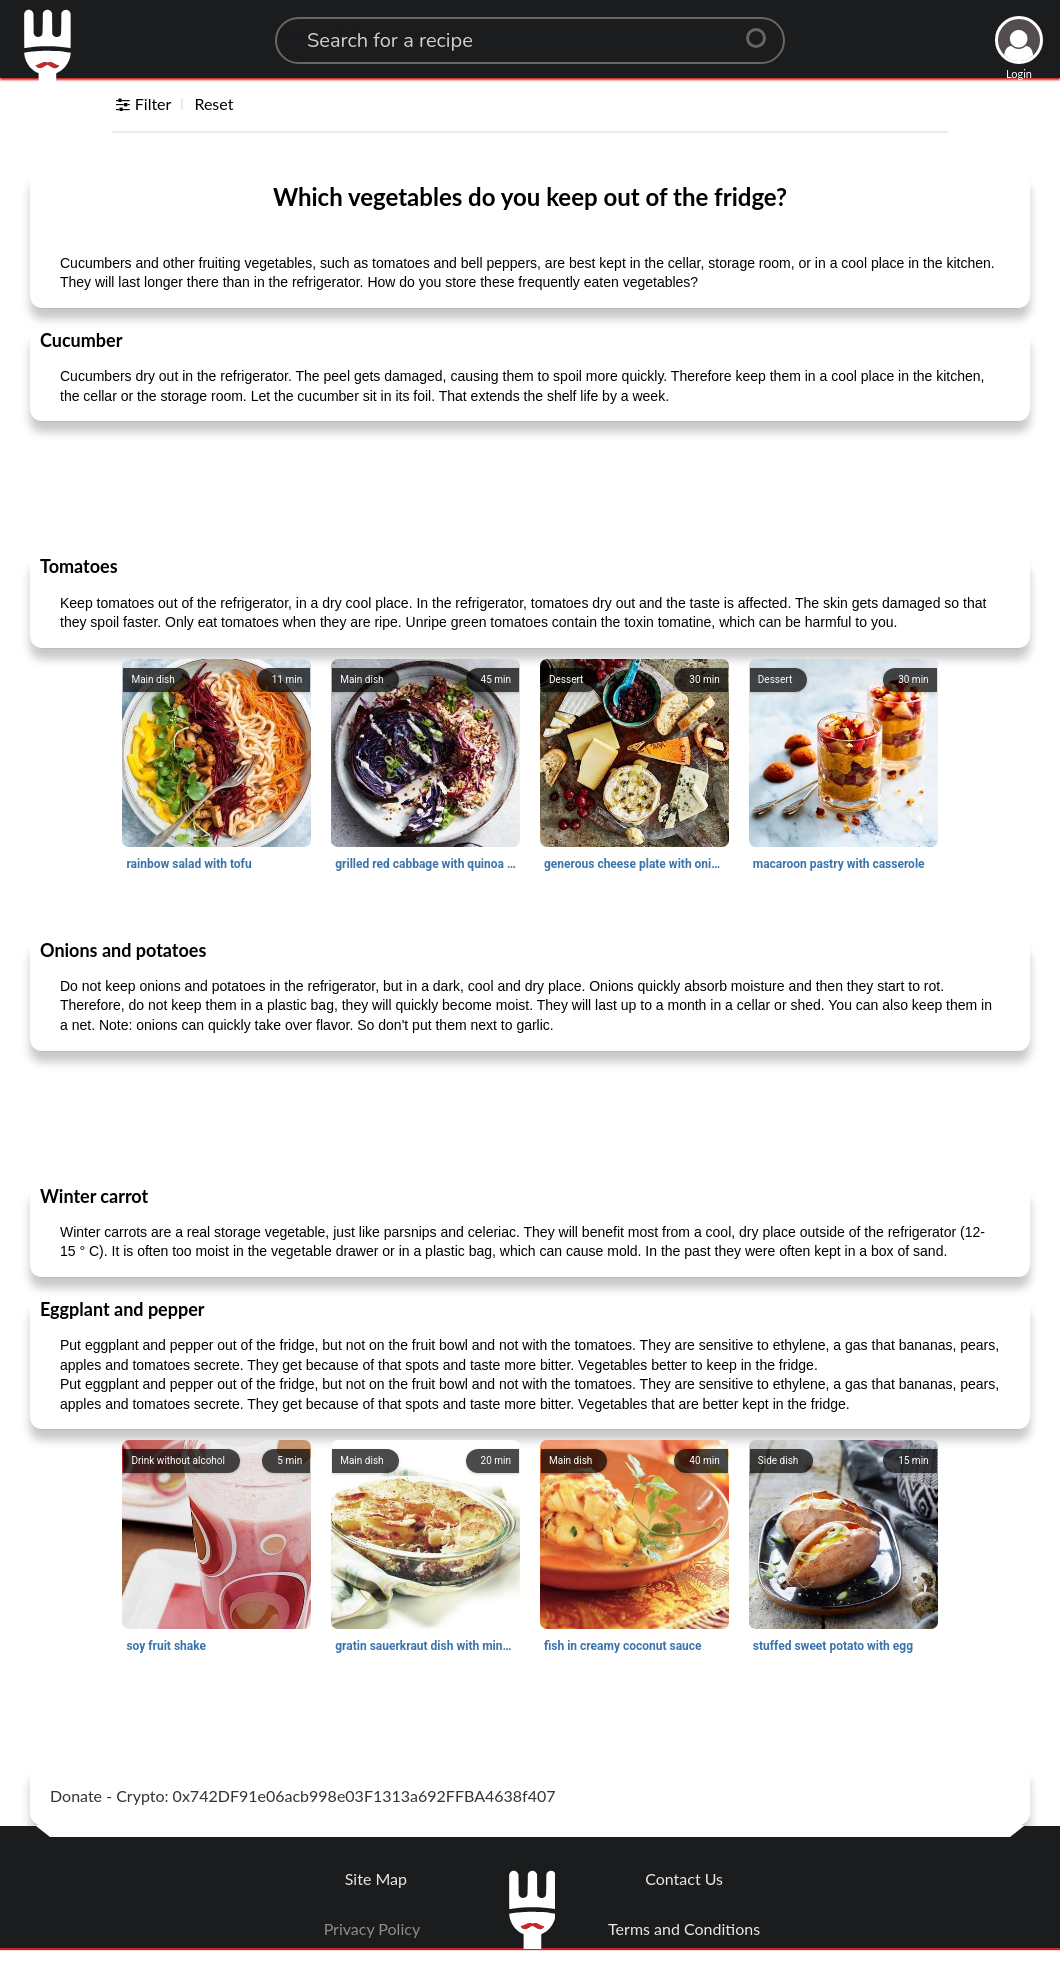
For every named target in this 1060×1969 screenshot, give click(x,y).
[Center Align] (763, 30)
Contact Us (684, 1878)
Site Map (376, 1878)
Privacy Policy (372, 1928)
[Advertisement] (530, 487)
